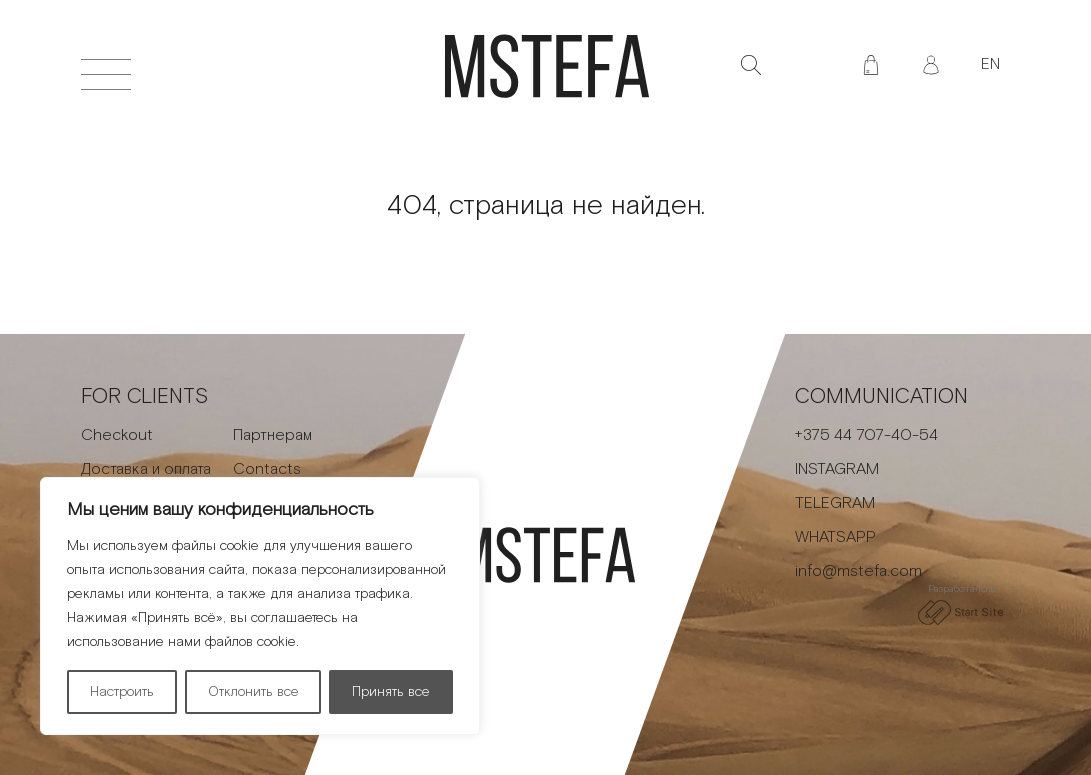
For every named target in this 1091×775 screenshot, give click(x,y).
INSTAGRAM (837, 469)
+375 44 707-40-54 (866, 435)
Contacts (267, 469)
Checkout (117, 435)
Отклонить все (253, 692)
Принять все (391, 692)
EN (990, 64)
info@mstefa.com (858, 571)
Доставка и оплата (146, 469)
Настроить (122, 692)
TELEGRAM (835, 503)
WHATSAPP (835, 537)
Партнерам (272, 435)
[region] (260, 606)
